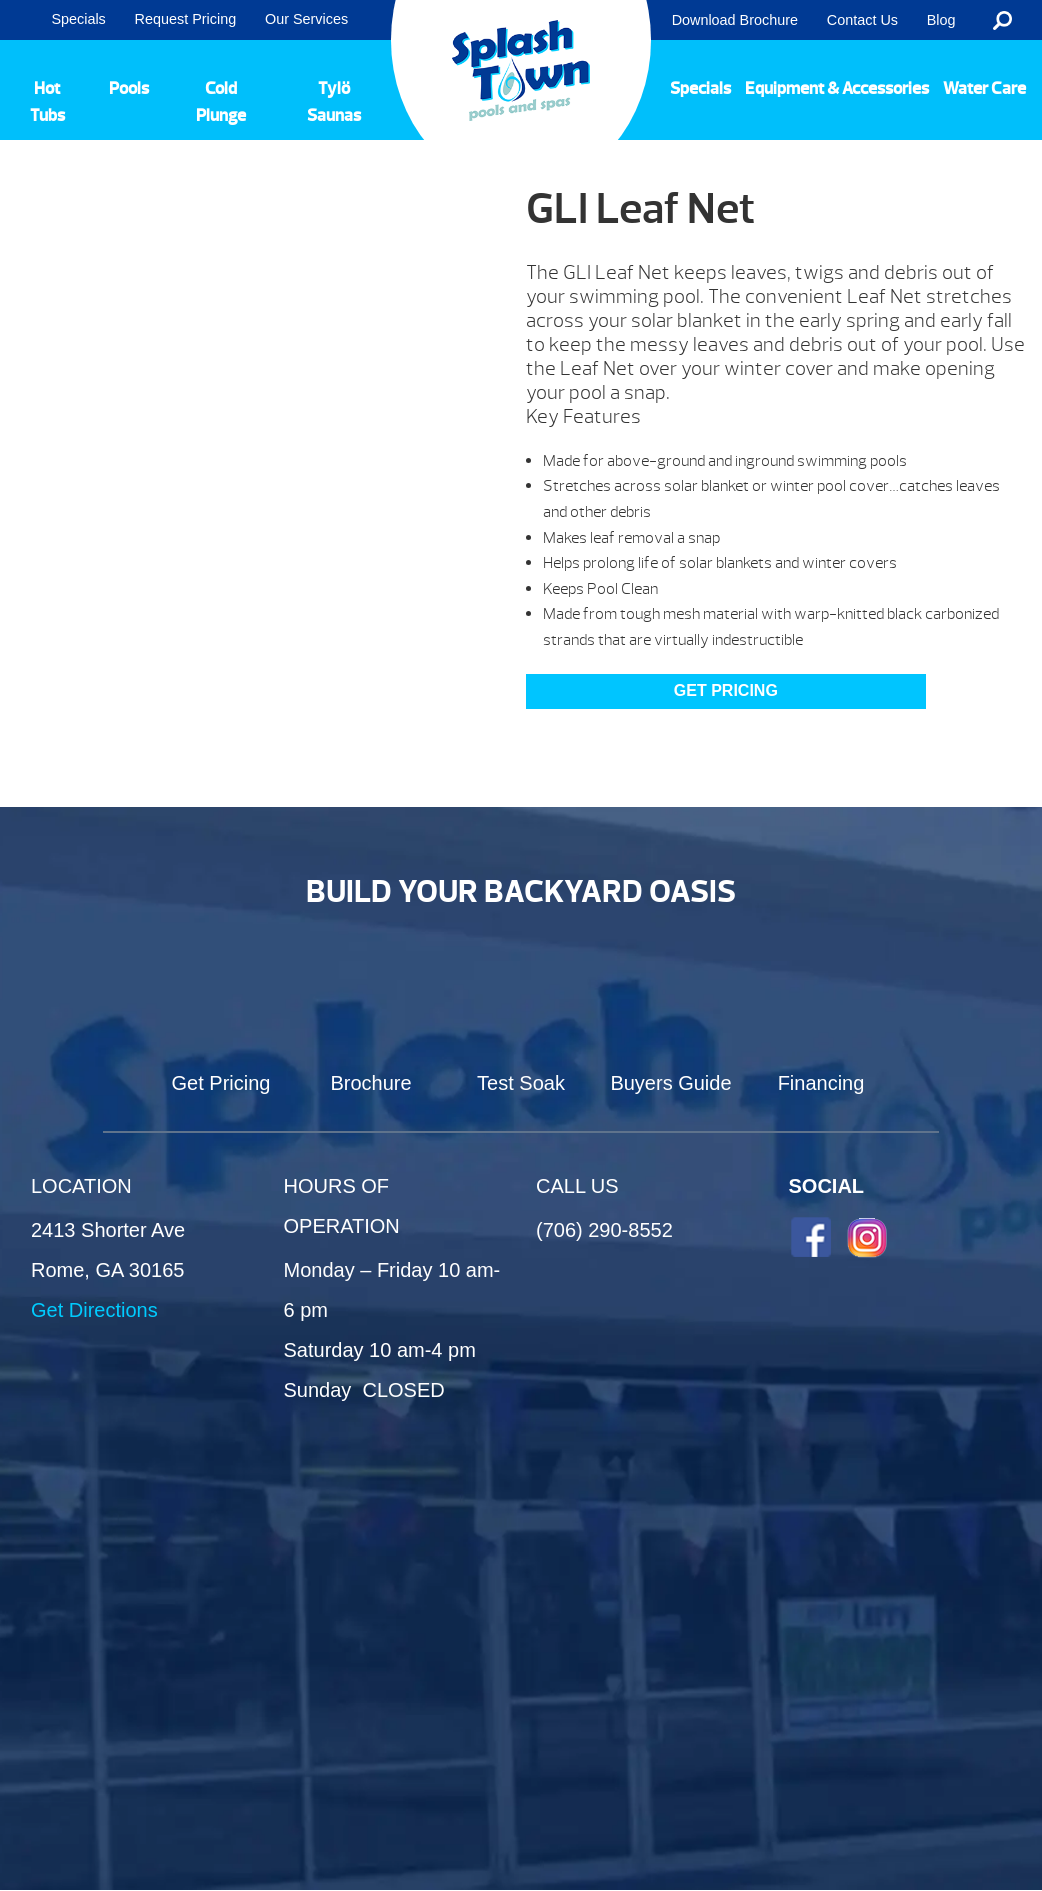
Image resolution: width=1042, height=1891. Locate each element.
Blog (941, 20)
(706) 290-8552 (604, 1230)
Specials (78, 19)
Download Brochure (735, 20)
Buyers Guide (670, 1083)
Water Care (984, 88)
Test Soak (521, 1083)
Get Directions (94, 1310)
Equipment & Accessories (837, 88)
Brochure (370, 1083)
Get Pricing (221, 1083)
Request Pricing (186, 19)
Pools (129, 88)
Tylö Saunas (334, 102)
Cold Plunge (221, 102)
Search (1002, 20)
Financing (821, 1083)
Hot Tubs (47, 102)
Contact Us (862, 20)
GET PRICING (726, 690)
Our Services (306, 19)
